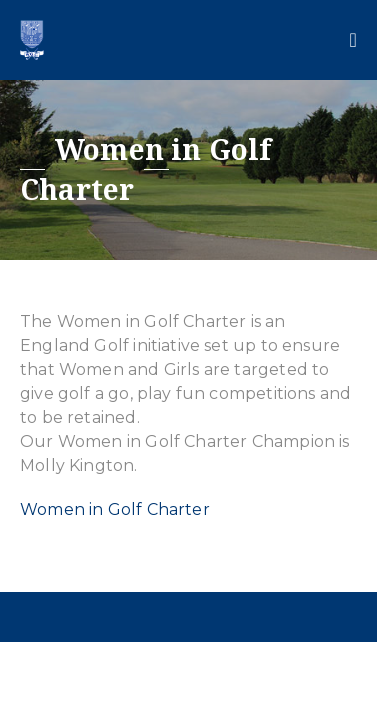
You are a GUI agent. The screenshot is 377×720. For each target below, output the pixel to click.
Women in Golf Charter (115, 509)
